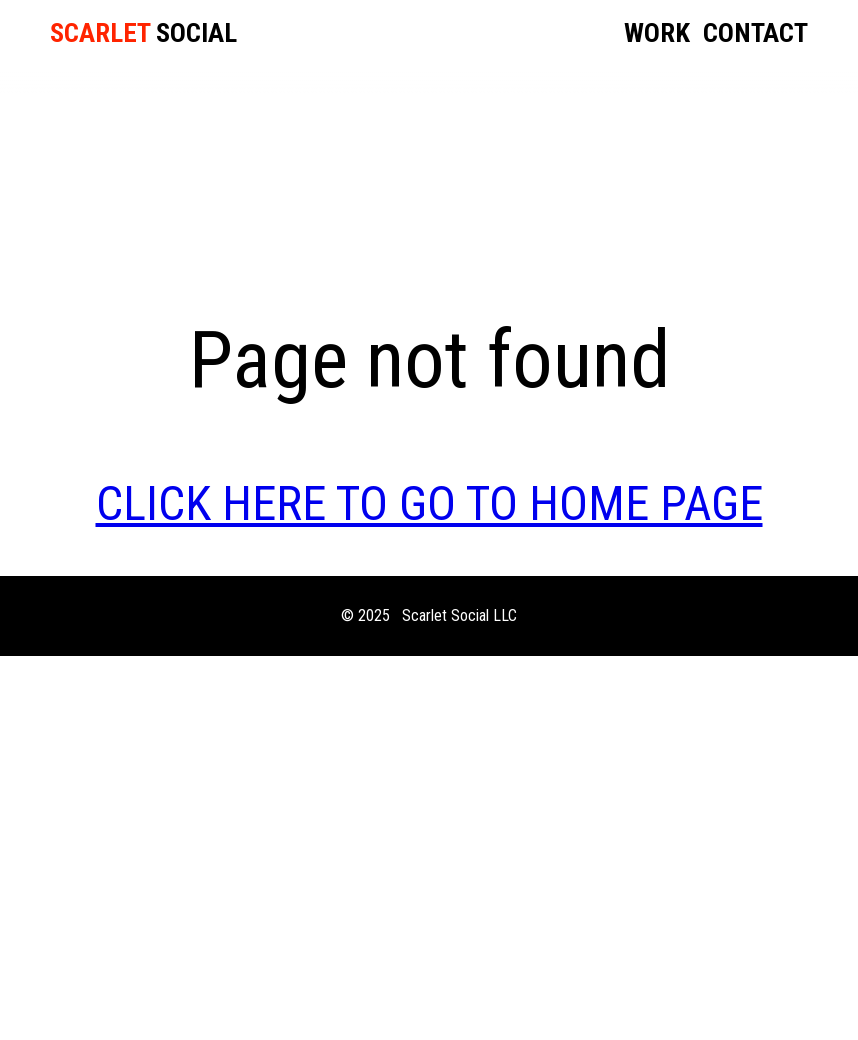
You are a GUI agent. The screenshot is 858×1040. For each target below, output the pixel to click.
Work (657, 34)
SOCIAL (143, 33)
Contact (755, 34)
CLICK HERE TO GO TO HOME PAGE (429, 504)
